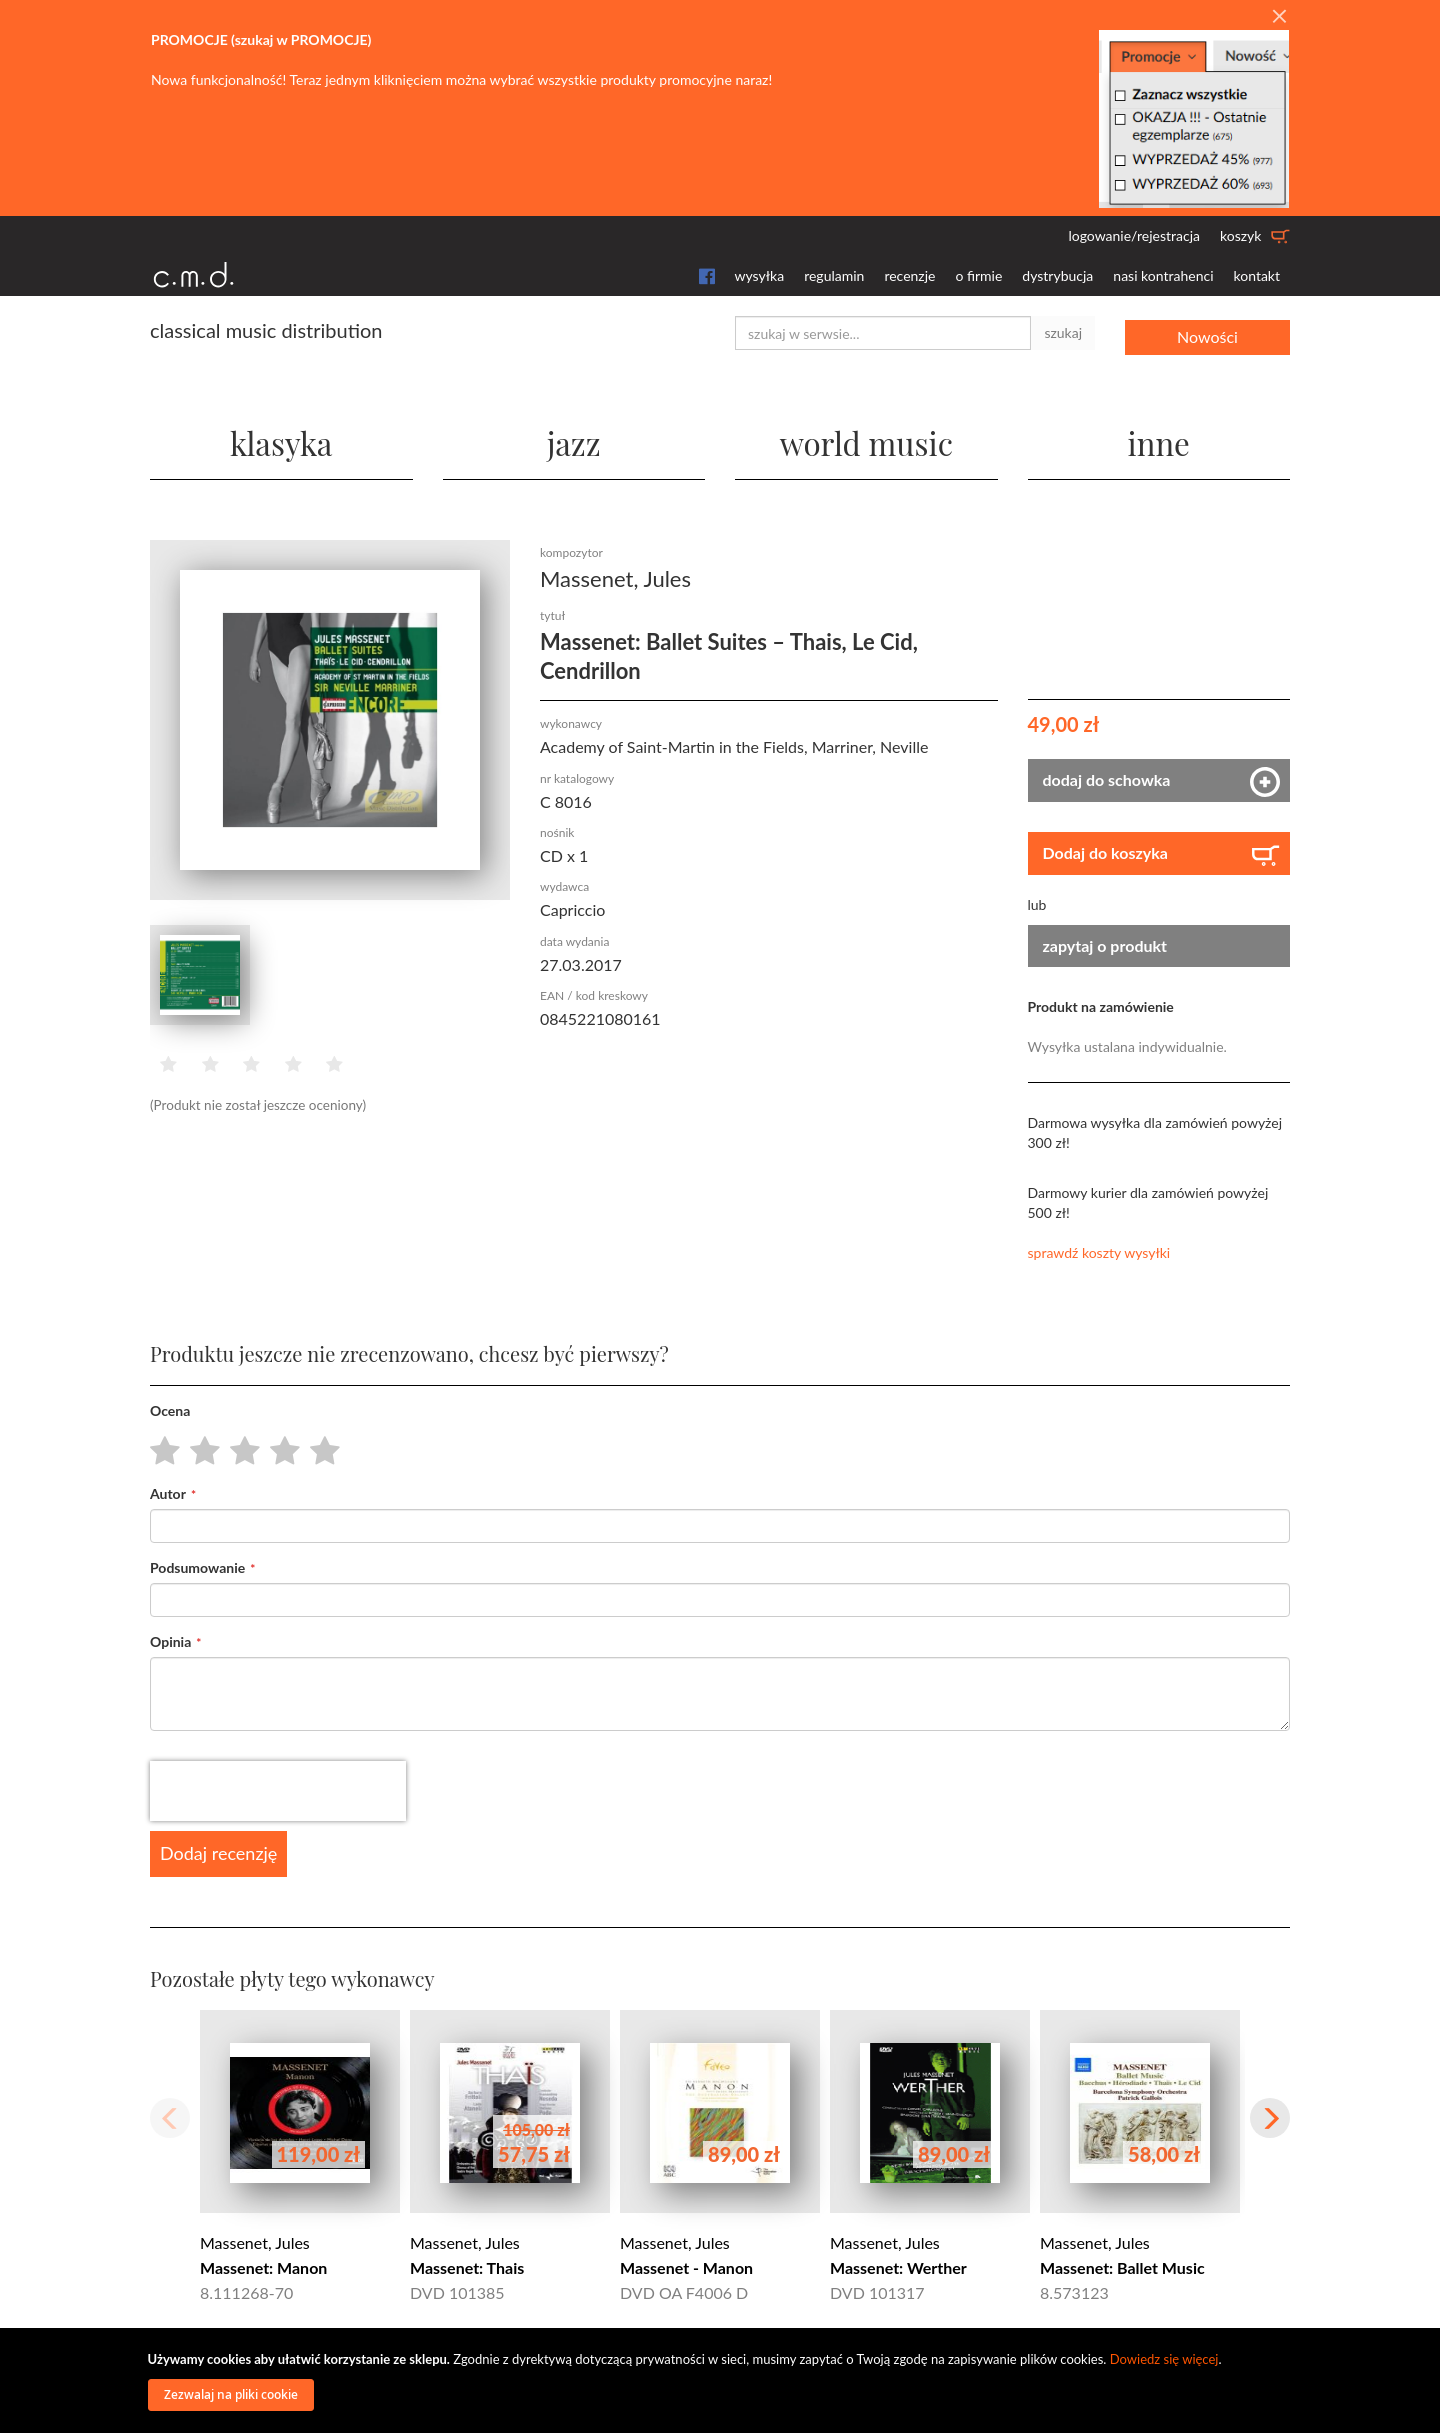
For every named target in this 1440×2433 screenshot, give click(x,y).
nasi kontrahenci (1163, 275)
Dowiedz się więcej (1164, 2359)
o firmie (978, 275)
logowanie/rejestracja (1134, 235)
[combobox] (883, 333)
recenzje (909, 275)
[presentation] (278, 1791)
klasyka (281, 439)
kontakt (1257, 275)
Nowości (1207, 332)
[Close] (1279, 17)
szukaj (1063, 332)
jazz (573, 439)
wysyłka (760, 275)
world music (866, 439)
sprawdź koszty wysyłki (1099, 1252)
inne (1159, 439)
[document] (723, 2380)
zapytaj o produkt (1105, 944)
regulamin (834, 275)
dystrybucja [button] (1057, 275)
